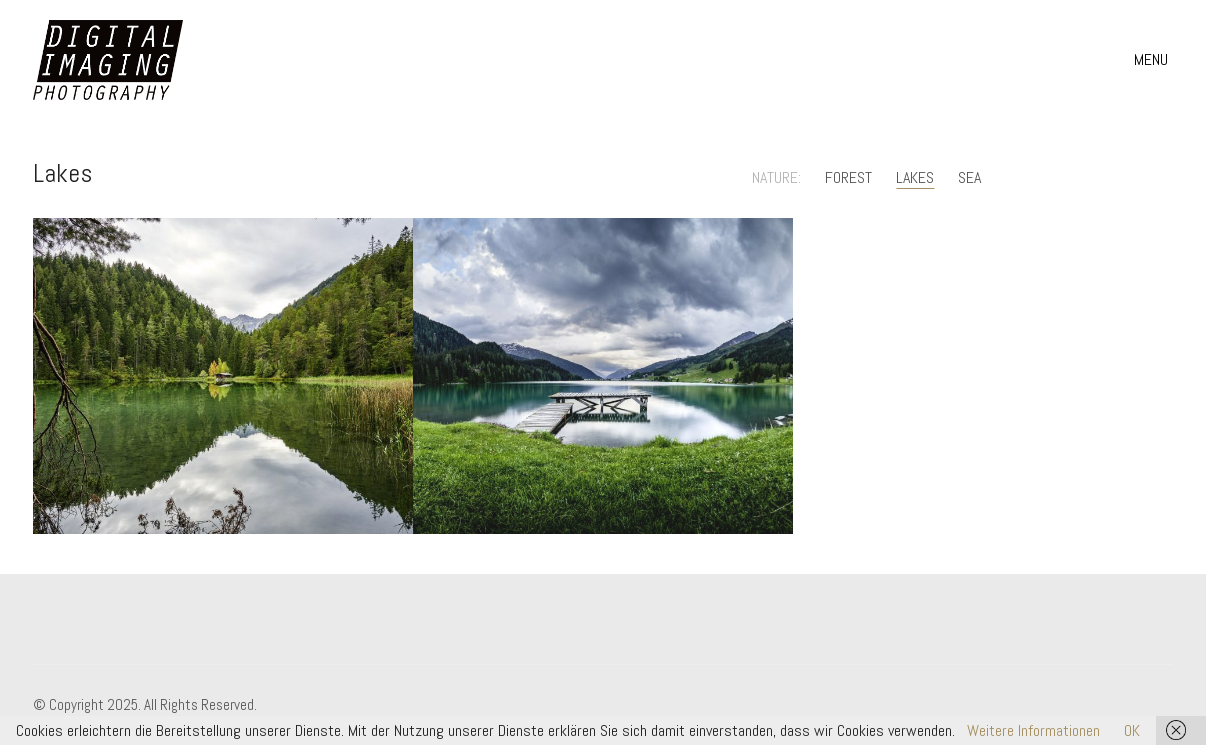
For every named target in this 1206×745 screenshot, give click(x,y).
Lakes (915, 177)
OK (1132, 730)
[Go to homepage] (108, 60)
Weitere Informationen (1033, 730)
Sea (969, 177)
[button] (1153, 60)
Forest (848, 177)
